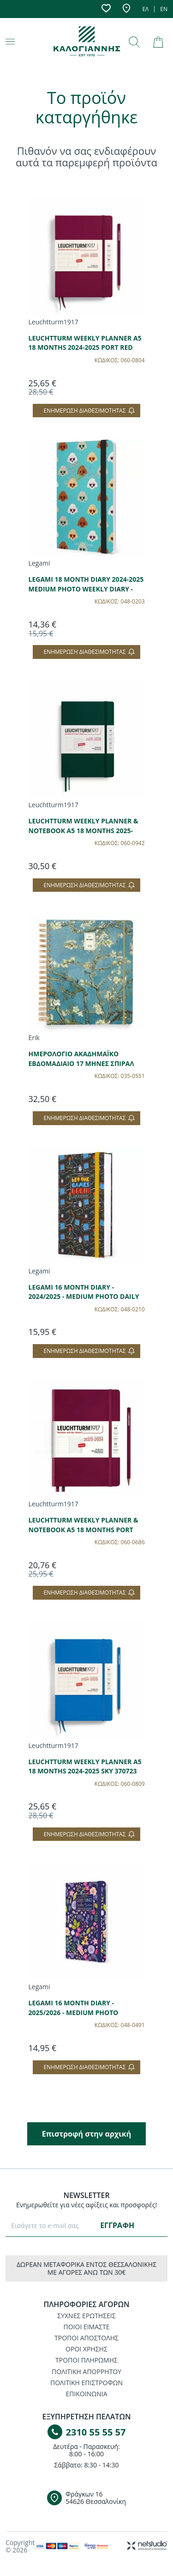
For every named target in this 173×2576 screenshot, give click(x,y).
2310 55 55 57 (96, 2432)
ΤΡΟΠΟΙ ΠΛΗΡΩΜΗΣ (86, 2360)
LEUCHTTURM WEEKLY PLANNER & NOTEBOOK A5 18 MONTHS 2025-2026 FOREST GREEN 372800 (83, 830)
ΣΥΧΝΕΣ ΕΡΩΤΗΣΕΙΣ (86, 2315)
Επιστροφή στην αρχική (86, 2134)
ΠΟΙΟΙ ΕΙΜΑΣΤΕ (87, 2326)
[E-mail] (52, 2225)
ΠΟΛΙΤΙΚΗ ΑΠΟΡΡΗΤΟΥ (86, 2371)
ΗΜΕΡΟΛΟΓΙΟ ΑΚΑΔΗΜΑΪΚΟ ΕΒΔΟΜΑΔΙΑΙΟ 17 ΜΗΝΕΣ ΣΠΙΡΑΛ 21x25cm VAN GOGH (81, 1063)
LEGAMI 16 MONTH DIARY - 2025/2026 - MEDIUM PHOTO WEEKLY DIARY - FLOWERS (74, 2012)
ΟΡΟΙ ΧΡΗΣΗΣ (86, 2349)
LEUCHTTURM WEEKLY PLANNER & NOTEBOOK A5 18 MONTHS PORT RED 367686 (83, 1529)
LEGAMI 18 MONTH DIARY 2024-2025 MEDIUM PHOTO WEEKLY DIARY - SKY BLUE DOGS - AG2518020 (86, 589)
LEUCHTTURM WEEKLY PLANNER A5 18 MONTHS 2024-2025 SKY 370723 (85, 1766)
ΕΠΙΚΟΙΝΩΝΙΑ (86, 2393)
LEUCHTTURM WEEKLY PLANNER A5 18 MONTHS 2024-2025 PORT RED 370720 (85, 347)
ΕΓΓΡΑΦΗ (117, 2225)
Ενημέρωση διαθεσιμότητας (89, 410)
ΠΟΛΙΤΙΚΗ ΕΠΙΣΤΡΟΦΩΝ (86, 2382)
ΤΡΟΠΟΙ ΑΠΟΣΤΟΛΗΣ (86, 2337)
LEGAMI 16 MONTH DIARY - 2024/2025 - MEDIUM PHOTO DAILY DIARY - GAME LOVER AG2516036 (84, 1296)
